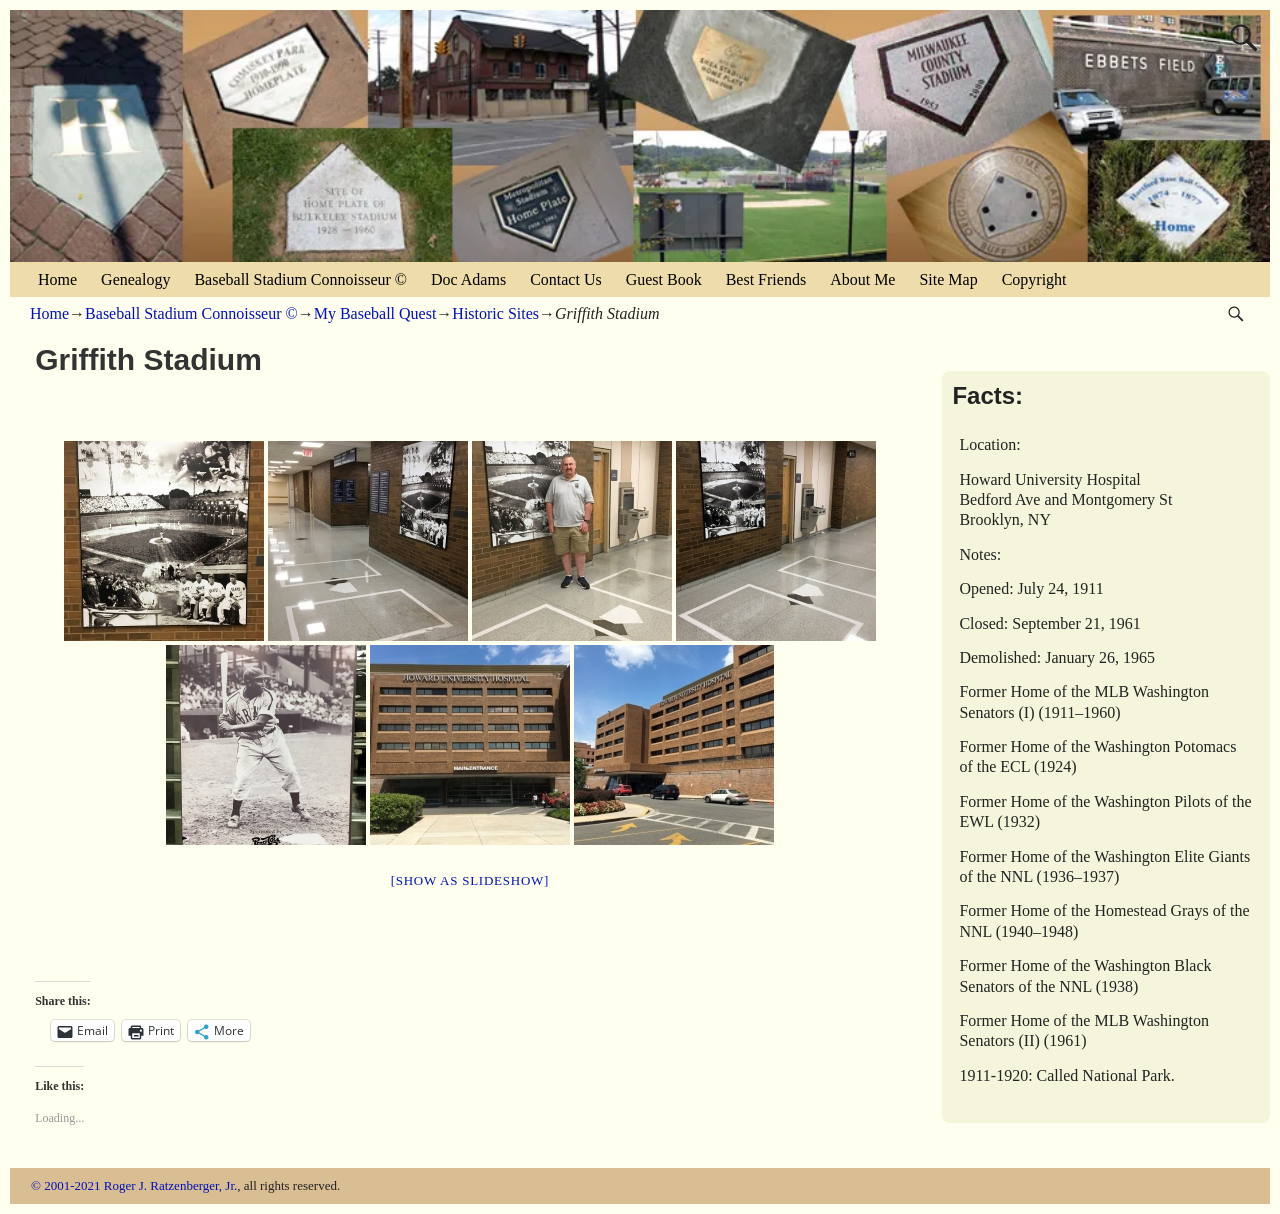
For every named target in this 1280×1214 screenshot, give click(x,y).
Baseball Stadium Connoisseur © (300, 279)
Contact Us (566, 279)
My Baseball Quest (375, 313)
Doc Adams (468, 279)
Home (57, 279)
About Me (862, 279)
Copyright (1034, 279)
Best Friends (766, 279)
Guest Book (664, 279)
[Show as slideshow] (470, 880)
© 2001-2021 (65, 1185)
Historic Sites (495, 313)
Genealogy (135, 279)
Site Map (948, 279)
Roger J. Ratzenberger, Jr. (171, 1185)
